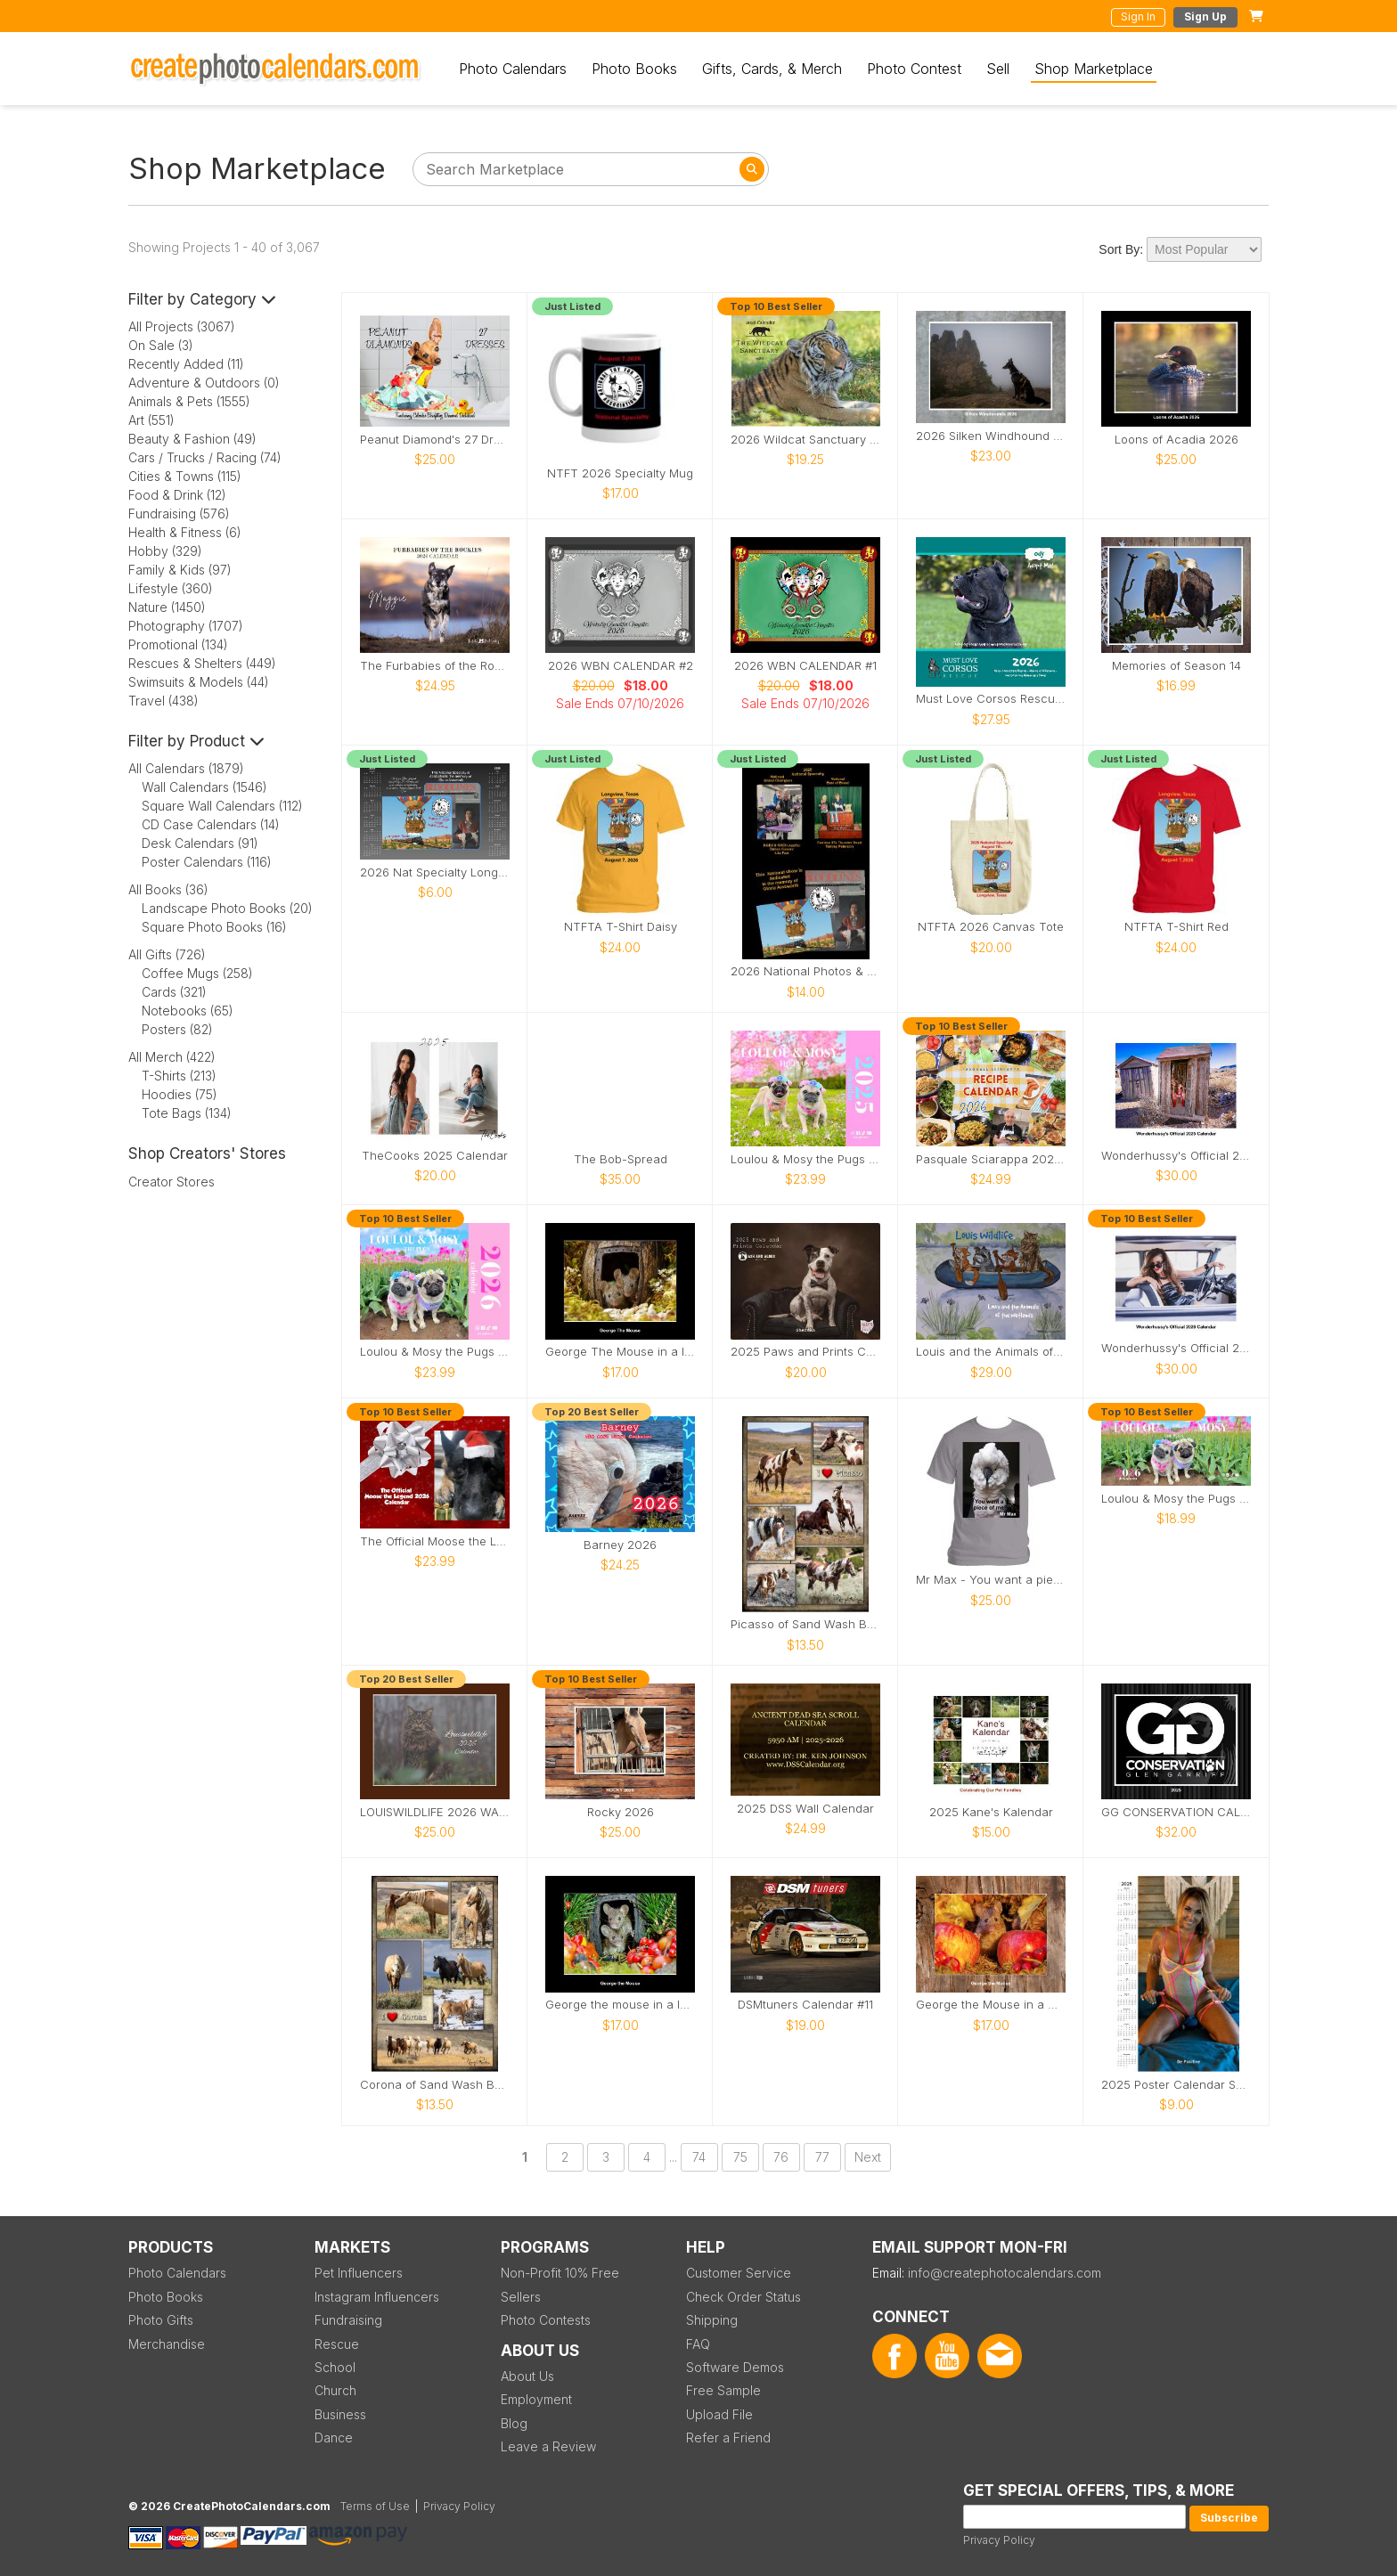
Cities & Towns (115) (184, 476)
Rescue (337, 2344)
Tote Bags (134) (187, 1113)
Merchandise (166, 2344)
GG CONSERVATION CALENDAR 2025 (1176, 1812)
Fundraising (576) (179, 513)
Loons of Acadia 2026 (1176, 439)
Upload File (719, 2414)
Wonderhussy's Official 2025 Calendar (1176, 1155)
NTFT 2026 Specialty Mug (620, 473)
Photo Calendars (513, 68)
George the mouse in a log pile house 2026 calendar (620, 2004)
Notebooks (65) (187, 1010)
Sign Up (1205, 16)
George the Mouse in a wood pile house (991, 2004)
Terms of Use (375, 2506)
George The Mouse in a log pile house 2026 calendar (620, 1351)
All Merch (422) (172, 1056)
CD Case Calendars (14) (211, 824)
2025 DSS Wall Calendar (805, 1808)
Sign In (1138, 16)
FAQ (698, 2344)
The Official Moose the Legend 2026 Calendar (435, 1541)
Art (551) (151, 420)
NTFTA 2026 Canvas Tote (991, 926)
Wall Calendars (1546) (204, 787)
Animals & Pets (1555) (189, 401)
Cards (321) (174, 991)
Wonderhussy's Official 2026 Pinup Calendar (1176, 1348)
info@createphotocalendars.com (1004, 2272)
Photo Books (634, 68)
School (335, 2367)
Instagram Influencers (377, 2296)
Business (340, 2414)
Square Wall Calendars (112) (222, 805)
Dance (334, 2437)
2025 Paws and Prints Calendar (805, 1351)
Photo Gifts (160, 2319)
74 (699, 2156)
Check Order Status (743, 2296)
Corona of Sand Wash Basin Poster (435, 2084)
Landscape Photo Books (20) (227, 908)
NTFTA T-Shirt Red (1176, 926)
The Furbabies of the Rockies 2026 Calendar (435, 666)
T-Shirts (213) (179, 1075)
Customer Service (738, 2272)
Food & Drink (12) (177, 494)
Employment (536, 2399)
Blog (514, 2423)
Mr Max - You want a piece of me (991, 1579)
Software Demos (735, 2367)
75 (740, 2156)
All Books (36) (168, 889)
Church (335, 2390)
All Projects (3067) (181, 326)
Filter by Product (196, 741)
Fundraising (348, 2319)
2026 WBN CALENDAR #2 (620, 666)
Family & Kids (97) (180, 569)
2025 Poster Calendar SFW (1176, 2084)
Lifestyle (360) (170, 588)
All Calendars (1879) (186, 768)
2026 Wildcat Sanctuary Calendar (805, 439)
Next (867, 2156)
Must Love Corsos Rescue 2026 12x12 (991, 698)
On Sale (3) (160, 345)
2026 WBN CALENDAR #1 (805, 666)
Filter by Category (202, 299)
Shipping (712, 2319)
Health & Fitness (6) (184, 532)
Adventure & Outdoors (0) (204, 382)
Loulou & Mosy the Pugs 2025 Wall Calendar (805, 1159)
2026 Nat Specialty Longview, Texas (435, 872)
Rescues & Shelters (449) (202, 663)
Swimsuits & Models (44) (198, 681)
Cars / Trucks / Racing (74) (205, 457)
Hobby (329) (165, 550)
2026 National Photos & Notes (805, 971)
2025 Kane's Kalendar (991, 1812)
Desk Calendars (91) (200, 843)
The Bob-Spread (620, 1159)
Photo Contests (546, 2319)
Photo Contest (914, 68)
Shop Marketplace (1093, 68)
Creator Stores (171, 1181)
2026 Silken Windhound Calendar (991, 436)
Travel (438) (163, 700)
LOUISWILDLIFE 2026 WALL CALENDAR (435, 1812)
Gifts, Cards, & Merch (772, 68)
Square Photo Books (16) (214, 926)
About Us (527, 2376)
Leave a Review (548, 2446)
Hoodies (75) (179, 1094)
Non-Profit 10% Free (560, 2272)
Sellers (521, 2296)
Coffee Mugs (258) (197, 973)
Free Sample (723, 2390)
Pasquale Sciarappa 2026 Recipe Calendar (991, 1159)
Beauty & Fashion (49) (192, 438)
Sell (997, 68)
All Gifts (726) (167, 954)
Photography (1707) (185, 625)
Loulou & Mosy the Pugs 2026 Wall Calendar (435, 1351)
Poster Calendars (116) (207, 861)
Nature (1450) (167, 607)
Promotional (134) (178, 644)
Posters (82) (177, 1029)
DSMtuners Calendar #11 (805, 2004)
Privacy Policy (999, 2540)
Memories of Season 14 (1176, 666)
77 (822, 2156)
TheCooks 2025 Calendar (435, 1155)
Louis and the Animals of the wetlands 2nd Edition (991, 1351)
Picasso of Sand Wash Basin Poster (805, 1624)
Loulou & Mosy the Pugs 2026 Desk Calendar (1176, 1498)
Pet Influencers (359, 2272)
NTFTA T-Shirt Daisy (620, 926)
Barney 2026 (620, 1545)
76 (780, 2156)
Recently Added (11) (186, 363)
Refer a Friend (728, 2437)
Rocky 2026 (620, 1812)
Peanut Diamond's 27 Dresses (435, 439)
